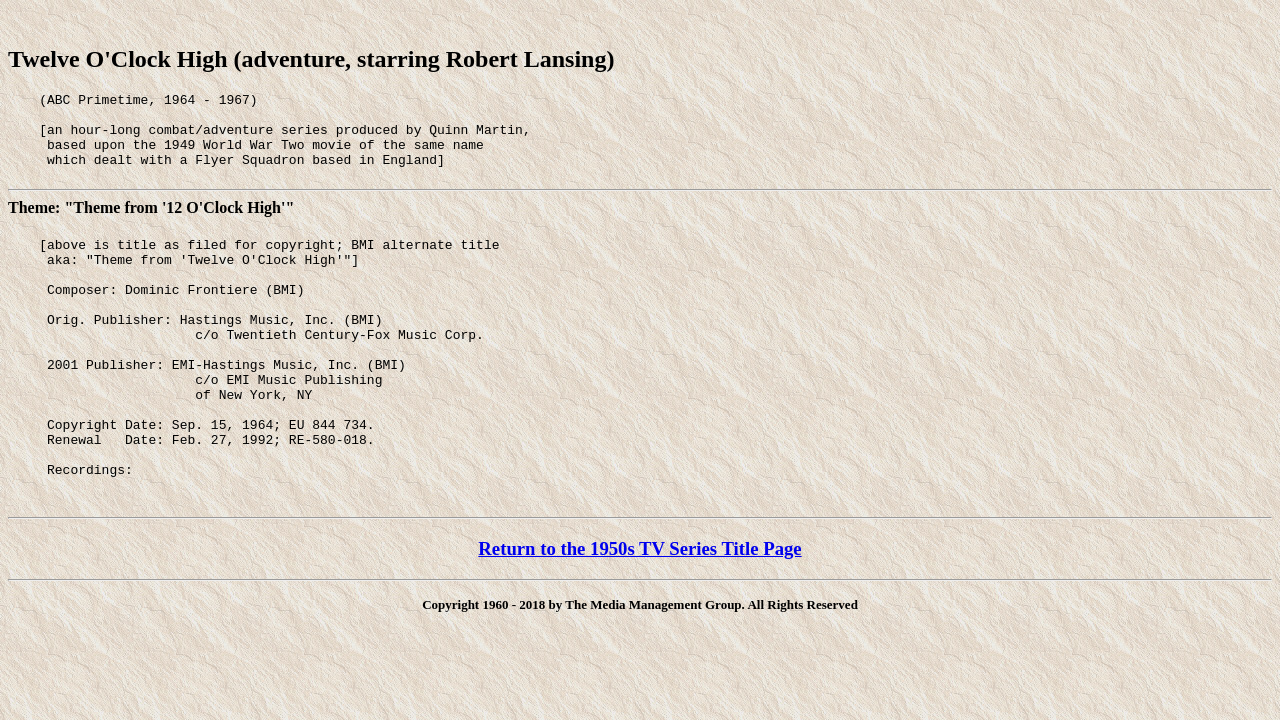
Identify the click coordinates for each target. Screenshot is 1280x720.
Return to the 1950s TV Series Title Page (639, 611)
